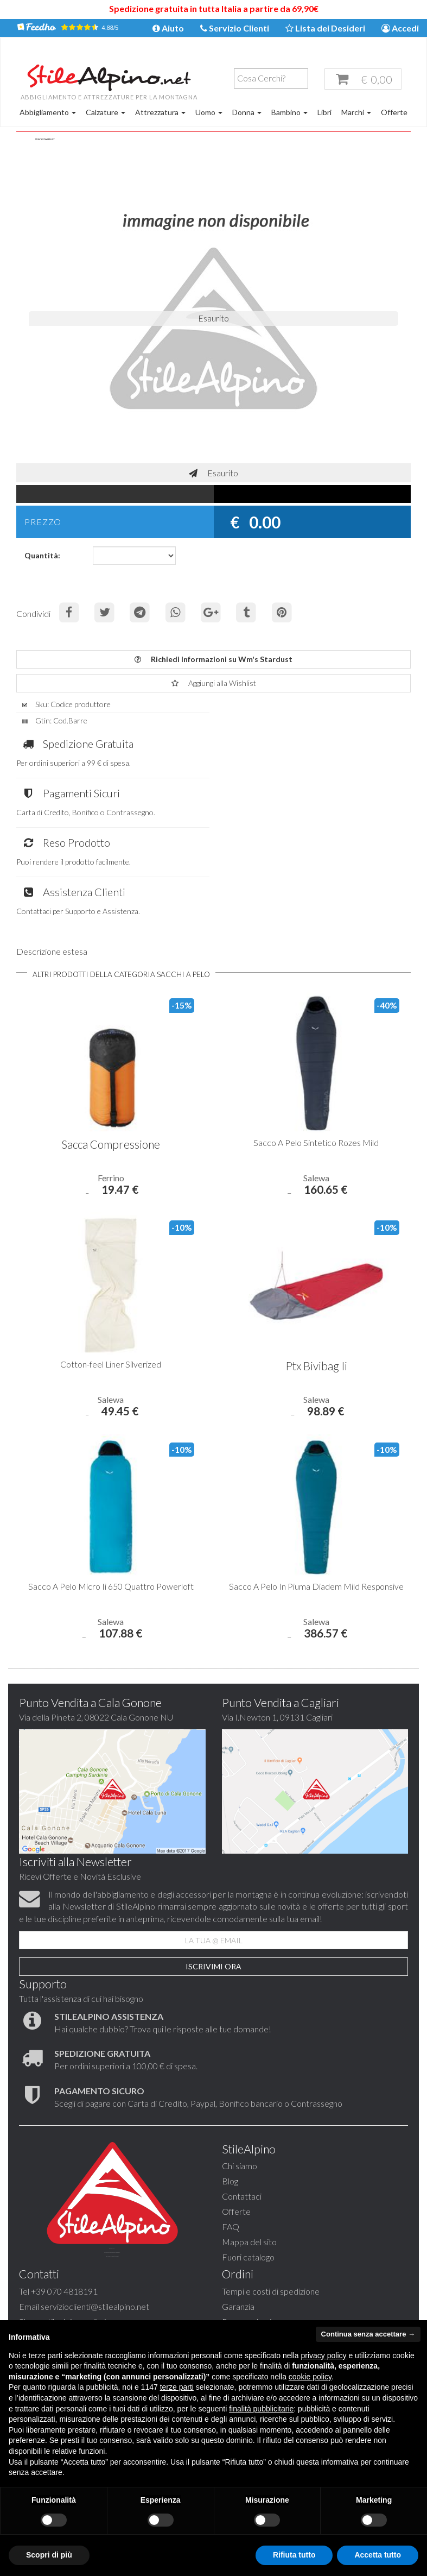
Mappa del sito (249, 2148)
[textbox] (269, 79)
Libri (324, 113)
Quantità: (42, 558)
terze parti (177, 2387)
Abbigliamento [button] (48, 113)
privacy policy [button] (324, 2355)
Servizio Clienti (234, 28)
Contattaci (242, 2103)
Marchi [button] (356, 113)
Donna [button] (247, 113)
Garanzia (35, 2294)
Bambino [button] (289, 113)
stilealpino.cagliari (293, 2244)
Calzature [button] (105, 113)
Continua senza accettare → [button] (368, 2334)
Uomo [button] (208, 113)
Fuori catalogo (248, 2163)
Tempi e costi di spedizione (68, 2278)
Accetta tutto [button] (377, 2554)
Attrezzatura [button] (160, 113)
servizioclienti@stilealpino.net (298, 2213)
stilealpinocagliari (278, 2229)
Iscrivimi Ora (213, 1872)
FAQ (230, 2133)
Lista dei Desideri (325, 28)
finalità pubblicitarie (261, 2408)
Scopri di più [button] (49, 2554)
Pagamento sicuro (52, 2309)
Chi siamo (239, 2073)
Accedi (400, 28)
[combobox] (267, 80)
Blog (230, 2088)
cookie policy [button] (310, 2376)
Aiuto (168, 28)
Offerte (394, 113)
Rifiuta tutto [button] (294, 2554)
